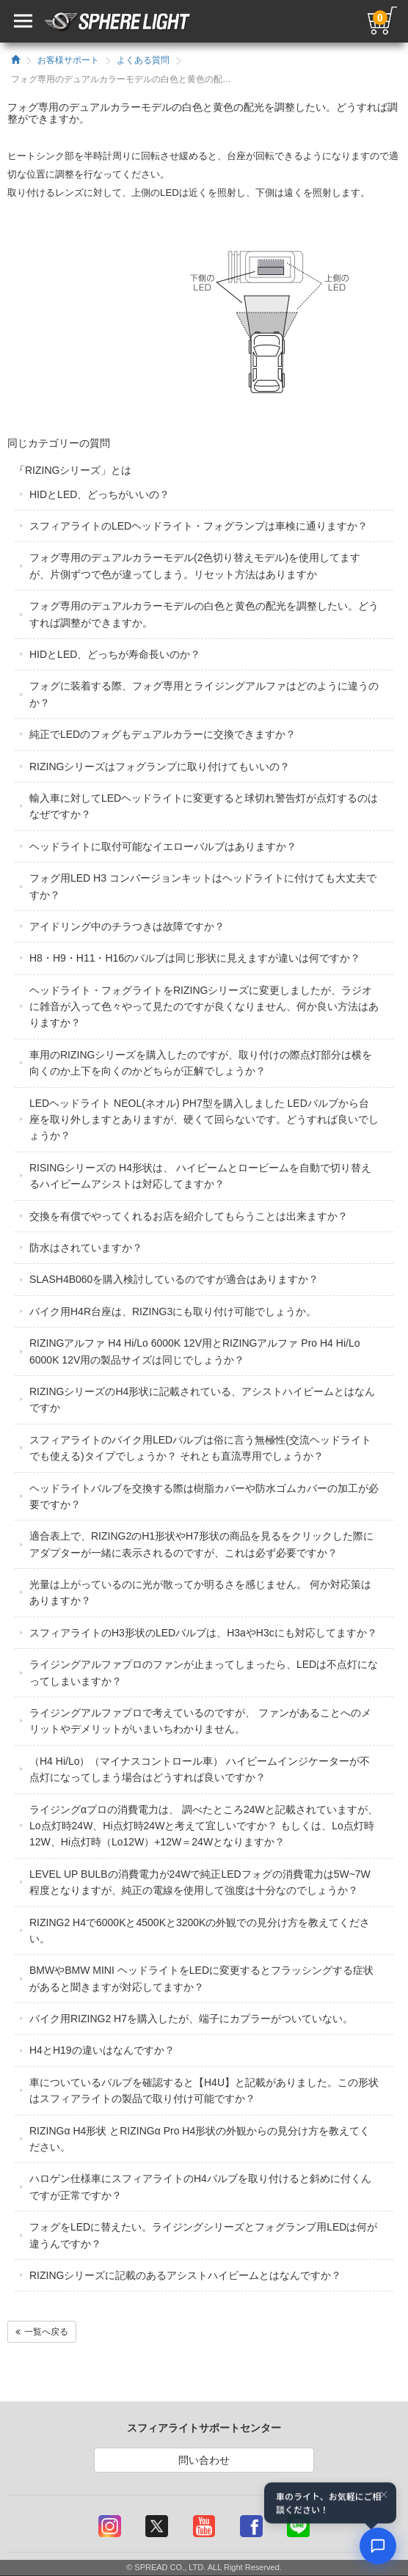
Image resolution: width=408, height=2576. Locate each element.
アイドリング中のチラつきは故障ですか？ (127, 926)
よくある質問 (143, 60)
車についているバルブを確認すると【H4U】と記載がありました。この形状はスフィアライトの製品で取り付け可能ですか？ (204, 2090)
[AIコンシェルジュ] (378, 2546)
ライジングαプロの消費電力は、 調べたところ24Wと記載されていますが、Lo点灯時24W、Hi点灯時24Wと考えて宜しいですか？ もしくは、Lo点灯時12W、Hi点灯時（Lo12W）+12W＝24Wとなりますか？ (203, 1826)
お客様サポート (68, 60)
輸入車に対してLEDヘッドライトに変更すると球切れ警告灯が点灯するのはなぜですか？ (203, 806)
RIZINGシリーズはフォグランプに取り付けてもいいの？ (159, 766)
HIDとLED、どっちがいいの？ (99, 494)
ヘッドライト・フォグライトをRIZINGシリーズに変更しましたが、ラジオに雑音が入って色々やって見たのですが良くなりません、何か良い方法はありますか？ (204, 1006)
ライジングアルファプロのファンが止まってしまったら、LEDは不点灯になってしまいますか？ (203, 1672)
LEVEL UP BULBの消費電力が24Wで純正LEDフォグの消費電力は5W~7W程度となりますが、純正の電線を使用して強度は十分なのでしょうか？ (200, 1882)
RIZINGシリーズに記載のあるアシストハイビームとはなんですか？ (185, 2275)
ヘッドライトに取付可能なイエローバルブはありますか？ (162, 846)
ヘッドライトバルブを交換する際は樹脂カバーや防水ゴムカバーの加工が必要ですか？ (204, 1496)
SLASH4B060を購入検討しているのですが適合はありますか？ (173, 1279)
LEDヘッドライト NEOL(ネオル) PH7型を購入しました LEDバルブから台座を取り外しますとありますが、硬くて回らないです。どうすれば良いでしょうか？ (204, 1119)
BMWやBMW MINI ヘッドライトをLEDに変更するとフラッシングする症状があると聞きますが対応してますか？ (201, 1978)
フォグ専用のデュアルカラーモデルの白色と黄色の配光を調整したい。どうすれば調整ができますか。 (204, 614)
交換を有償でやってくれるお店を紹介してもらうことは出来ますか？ (188, 1216)
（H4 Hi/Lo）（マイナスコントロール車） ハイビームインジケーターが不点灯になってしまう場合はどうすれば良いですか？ (199, 1769)
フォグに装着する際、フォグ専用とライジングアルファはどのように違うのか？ (204, 694)
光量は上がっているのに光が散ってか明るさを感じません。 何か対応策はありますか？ (200, 1592)
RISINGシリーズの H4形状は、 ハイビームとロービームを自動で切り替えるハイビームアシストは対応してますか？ (200, 1176)
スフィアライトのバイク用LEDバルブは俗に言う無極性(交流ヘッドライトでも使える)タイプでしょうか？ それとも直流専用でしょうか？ (200, 1448)
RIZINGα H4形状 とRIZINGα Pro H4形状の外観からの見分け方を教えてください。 (199, 2139)
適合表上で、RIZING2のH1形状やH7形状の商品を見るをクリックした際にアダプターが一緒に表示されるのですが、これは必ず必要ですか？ (201, 1544)
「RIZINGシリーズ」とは (73, 470)
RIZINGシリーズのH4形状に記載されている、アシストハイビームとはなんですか (202, 1399)
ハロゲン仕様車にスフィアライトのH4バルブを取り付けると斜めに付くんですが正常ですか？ (200, 2186)
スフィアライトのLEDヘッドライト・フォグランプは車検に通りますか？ (198, 526)
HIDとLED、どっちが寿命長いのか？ (114, 654)
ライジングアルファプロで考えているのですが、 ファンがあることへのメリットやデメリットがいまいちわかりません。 (200, 1721)
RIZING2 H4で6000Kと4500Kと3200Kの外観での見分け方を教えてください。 (199, 1930)
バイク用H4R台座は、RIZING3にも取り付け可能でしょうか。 (172, 1311)
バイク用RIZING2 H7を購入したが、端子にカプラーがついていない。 (191, 2018)
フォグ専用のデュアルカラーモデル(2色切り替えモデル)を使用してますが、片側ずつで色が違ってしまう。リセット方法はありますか (194, 565)
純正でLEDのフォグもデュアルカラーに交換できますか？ (162, 734)
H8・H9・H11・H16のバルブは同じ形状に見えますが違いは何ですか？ (194, 958)
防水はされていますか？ (85, 1248)
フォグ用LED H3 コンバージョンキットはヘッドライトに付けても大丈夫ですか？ (202, 886)
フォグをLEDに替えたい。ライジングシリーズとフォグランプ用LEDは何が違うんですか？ (203, 2235)
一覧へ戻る (41, 2332)
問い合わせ (204, 2460)
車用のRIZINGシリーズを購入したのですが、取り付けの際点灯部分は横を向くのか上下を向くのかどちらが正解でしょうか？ (200, 1063)
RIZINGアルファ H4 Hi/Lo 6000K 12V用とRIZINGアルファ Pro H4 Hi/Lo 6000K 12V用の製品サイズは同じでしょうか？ (194, 1351)
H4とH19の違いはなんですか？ (102, 2050)
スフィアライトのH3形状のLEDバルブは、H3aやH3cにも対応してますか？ (203, 1633)
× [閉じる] (384, 2495)
